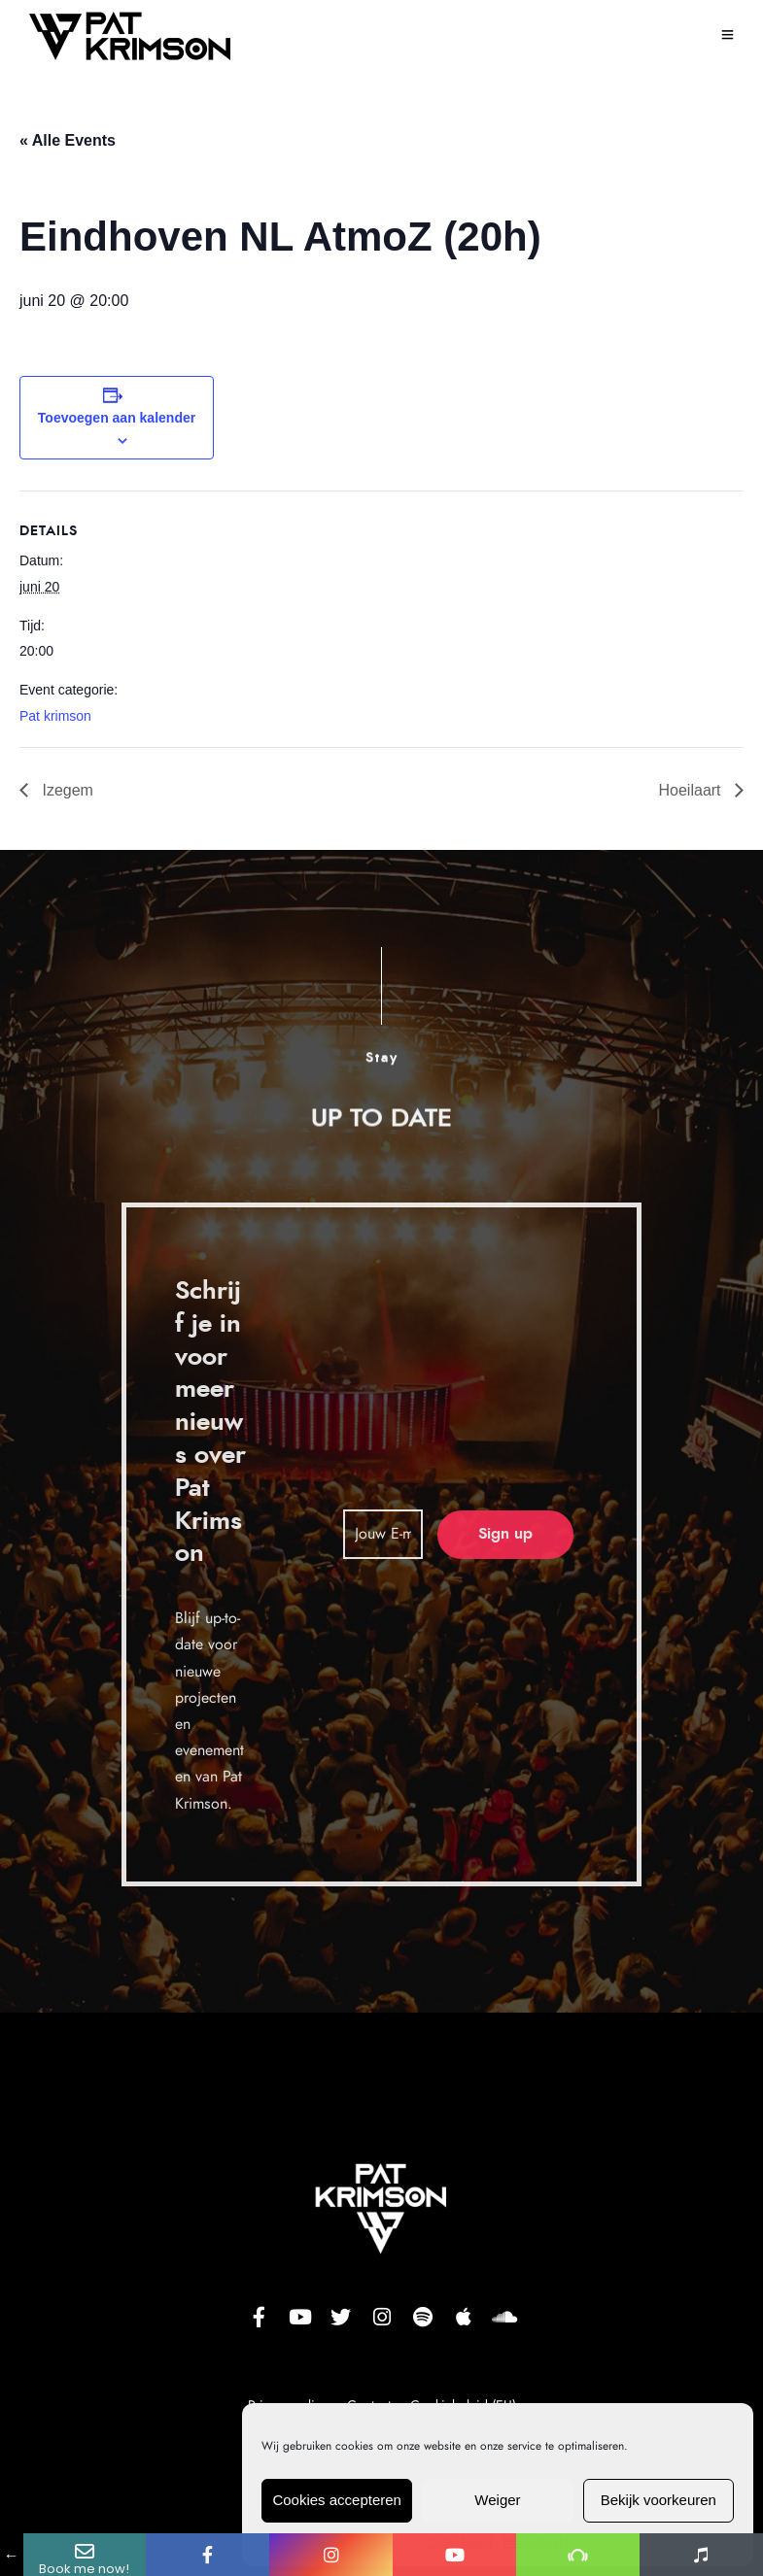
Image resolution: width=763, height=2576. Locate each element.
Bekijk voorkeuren (658, 2499)
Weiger (497, 2499)
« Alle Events (67, 140)
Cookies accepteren (336, 2499)
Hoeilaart (692, 790)
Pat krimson (55, 716)
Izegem (65, 790)
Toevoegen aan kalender (116, 417)
